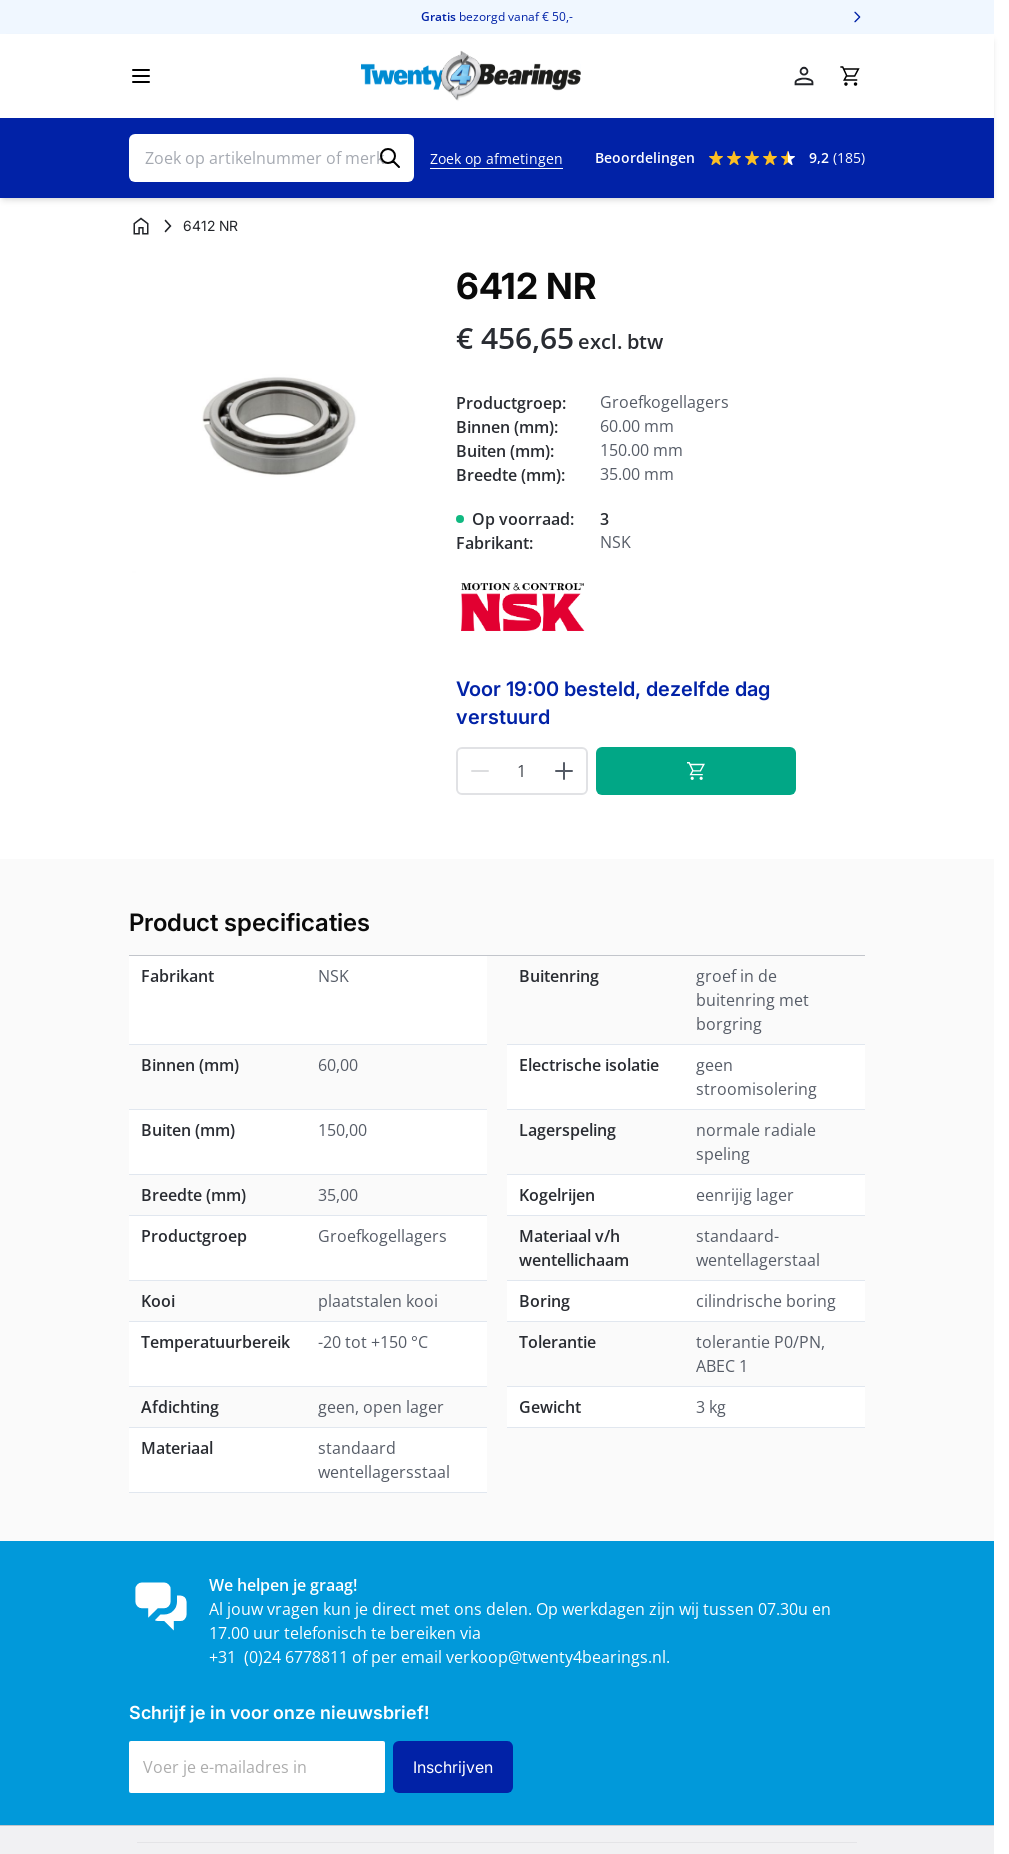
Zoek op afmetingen (496, 158)
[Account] (804, 76)
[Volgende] (857, 17)
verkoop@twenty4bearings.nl (556, 1657)
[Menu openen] (141, 76)
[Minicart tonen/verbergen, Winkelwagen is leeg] (850, 76)
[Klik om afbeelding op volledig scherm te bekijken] (282, 419)
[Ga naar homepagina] (141, 226)
